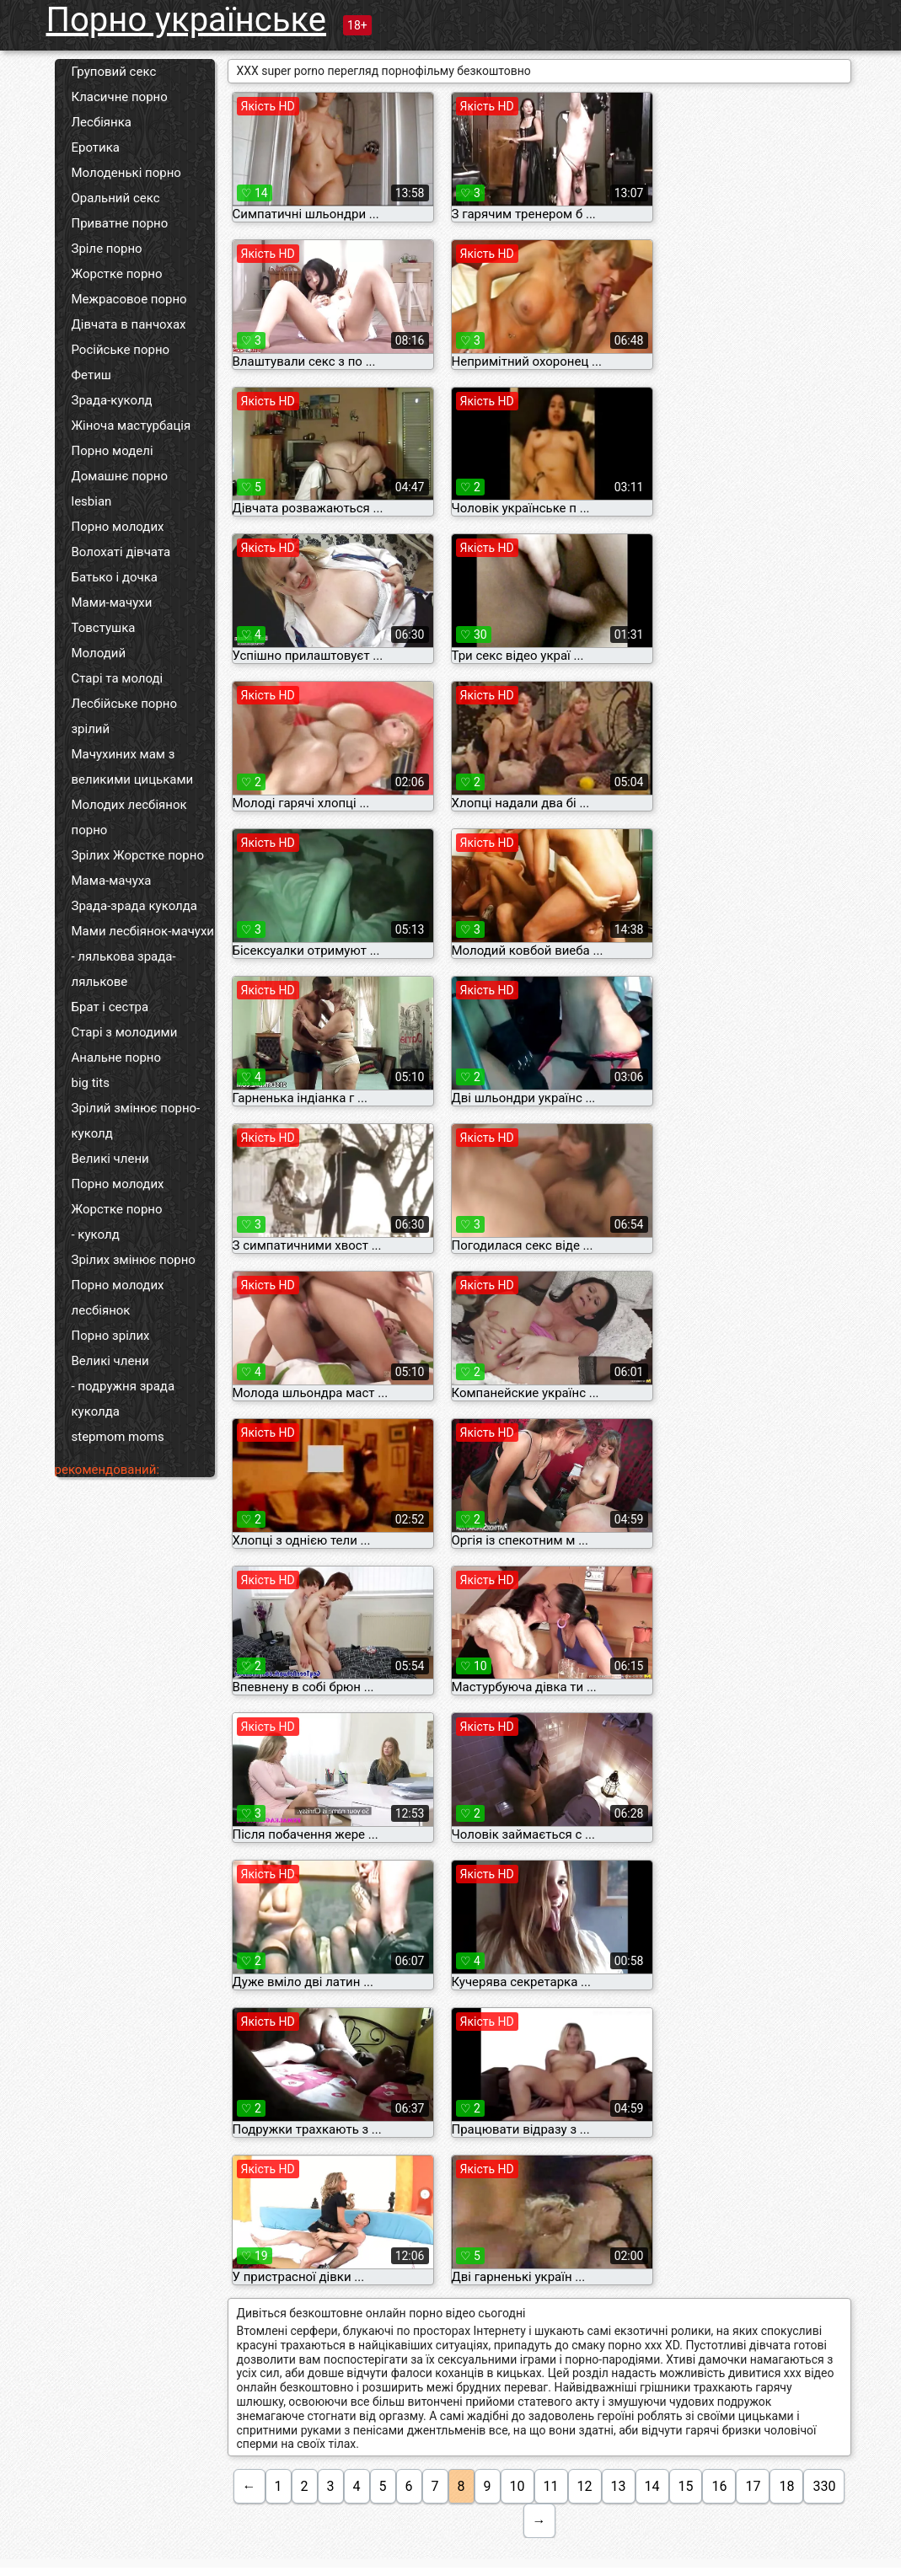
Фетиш (91, 375)
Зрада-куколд (112, 400)
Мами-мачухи (112, 602)
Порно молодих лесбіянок (118, 1297)
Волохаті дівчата (121, 552)
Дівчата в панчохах (129, 324)
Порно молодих (118, 526)
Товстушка (104, 627)
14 (652, 2486)
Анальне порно (117, 1057)
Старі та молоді (118, 678)
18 (786, 2486)
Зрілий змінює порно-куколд (136, 1121)
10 (517, 2486)
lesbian (92, 501)
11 (551, 2486)
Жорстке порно (117, 273)
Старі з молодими (125, 1032)
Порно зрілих (111, 1335)
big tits (91, 1082)
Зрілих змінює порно (134, 1259)
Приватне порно (120, 223)
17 (752, 2486)
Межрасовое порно (129, 299)
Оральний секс (116, 198)
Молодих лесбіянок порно (129, 817)
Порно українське (186, 20)
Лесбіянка (102, 122)
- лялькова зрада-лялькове (124, 969)
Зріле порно (107, 248)
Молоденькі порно (126, 172)
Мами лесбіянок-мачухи (143, 931)
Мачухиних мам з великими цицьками (133, 767)
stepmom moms (118, 1436)
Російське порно (121, 349)
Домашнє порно (120, 476)
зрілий (91, 728)
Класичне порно (120, 96)
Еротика (96, 147)
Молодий (99, 653)
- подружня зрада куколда (123, 1399)
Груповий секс (114, 71)
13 (618, 2486)
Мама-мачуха (112, 880)
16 (719, 2486)
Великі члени (110, 1158)
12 (585, 2486)
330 (824, 2486)
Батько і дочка (115, 577)
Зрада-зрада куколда (134, 905)
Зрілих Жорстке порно (138, 855)
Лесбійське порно (125, 703)
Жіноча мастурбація (131, 425)
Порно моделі (112, 450)
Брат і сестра (110, 1007)
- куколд (96, 1234)
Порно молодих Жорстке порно (118, 1196)
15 (686, 2486)
